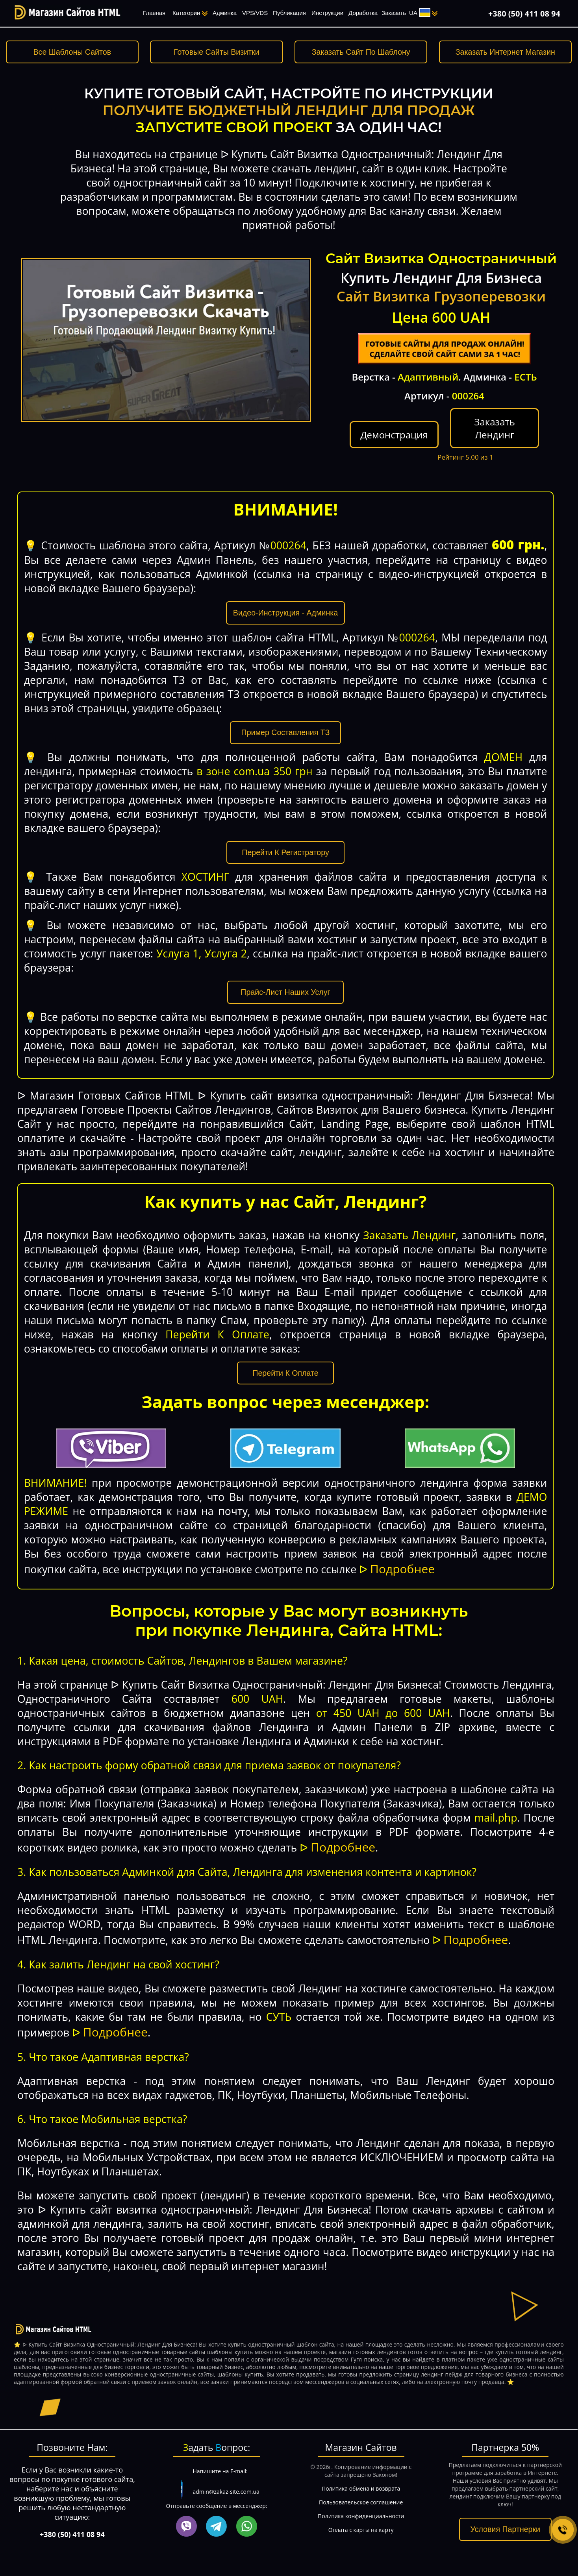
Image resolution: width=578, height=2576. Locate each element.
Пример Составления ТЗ (285, 732)
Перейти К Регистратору (285, 852)
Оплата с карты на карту (361, 2529)
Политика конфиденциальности (361, 2516)
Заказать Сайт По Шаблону (361, 52)
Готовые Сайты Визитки (216, 52)
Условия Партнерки (505, 2529)
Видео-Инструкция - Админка (285, 612)
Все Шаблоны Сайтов (72, 52)
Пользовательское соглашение (361, 2502)
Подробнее (402, 1569)
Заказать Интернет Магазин (505, 52)
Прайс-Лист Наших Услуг (285, 992)
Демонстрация (394, 434)
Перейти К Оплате (285, 1373)
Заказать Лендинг (494, 428)
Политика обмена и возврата (361, 2488)
